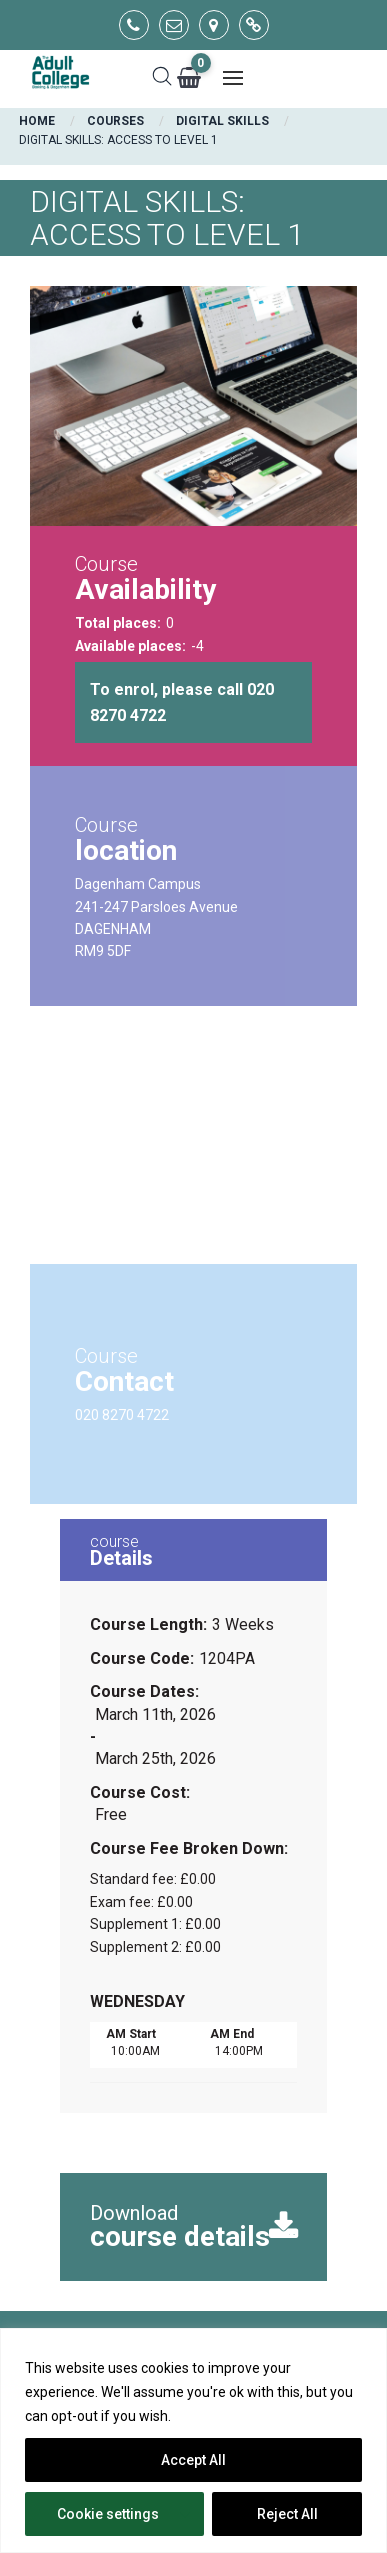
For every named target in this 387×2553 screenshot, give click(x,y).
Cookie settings (108, 2514)
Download (186, 2227)
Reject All (287, 2514)
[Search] (162, 78)
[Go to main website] (254, 25)
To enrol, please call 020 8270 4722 (182, 702)
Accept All (193, 2460)
